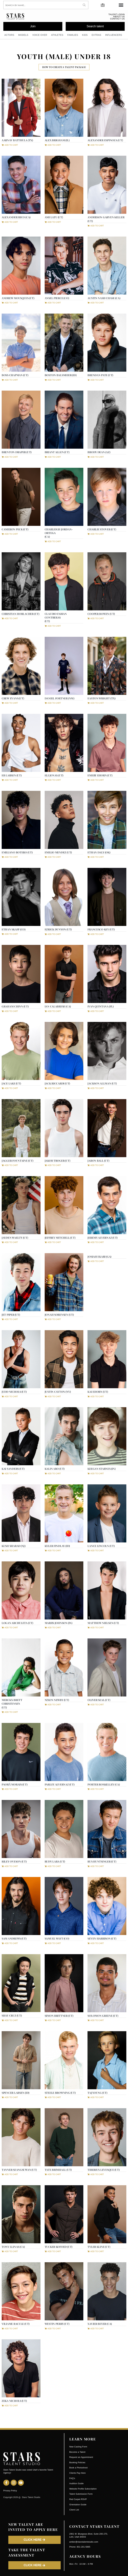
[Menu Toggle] (121, 4)
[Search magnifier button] (84, 5)
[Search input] (42, 5)
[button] (10, 145)
